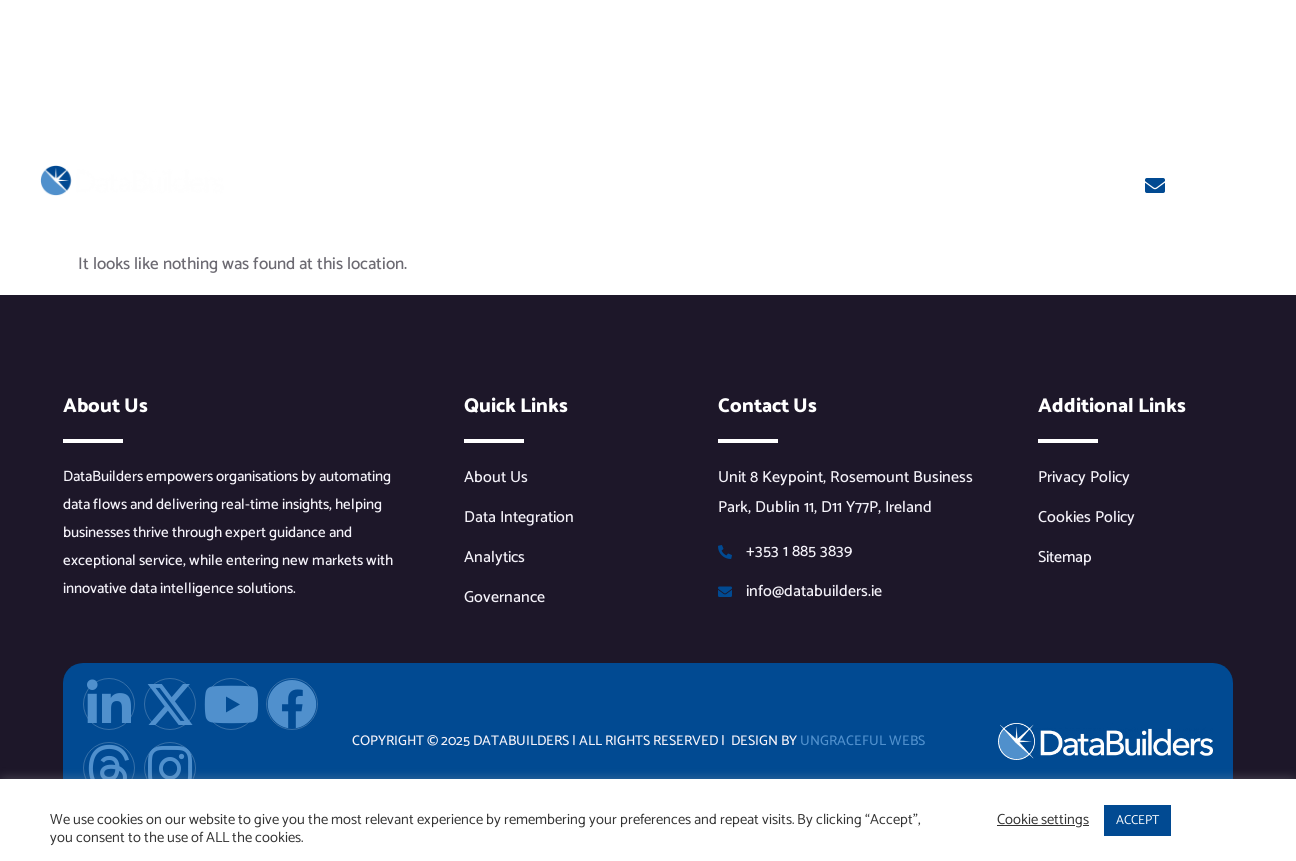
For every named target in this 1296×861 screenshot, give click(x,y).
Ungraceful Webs (862, 741)
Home (266, 184)
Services (693, 184)
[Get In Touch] (1155, 186)
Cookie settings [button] (1043, 820)
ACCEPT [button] (1137, 820)
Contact (999, 184)
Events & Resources (852, 184)
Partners (450, 184)
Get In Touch (1229, 178)
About (344, 184)
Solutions (573, 184)
